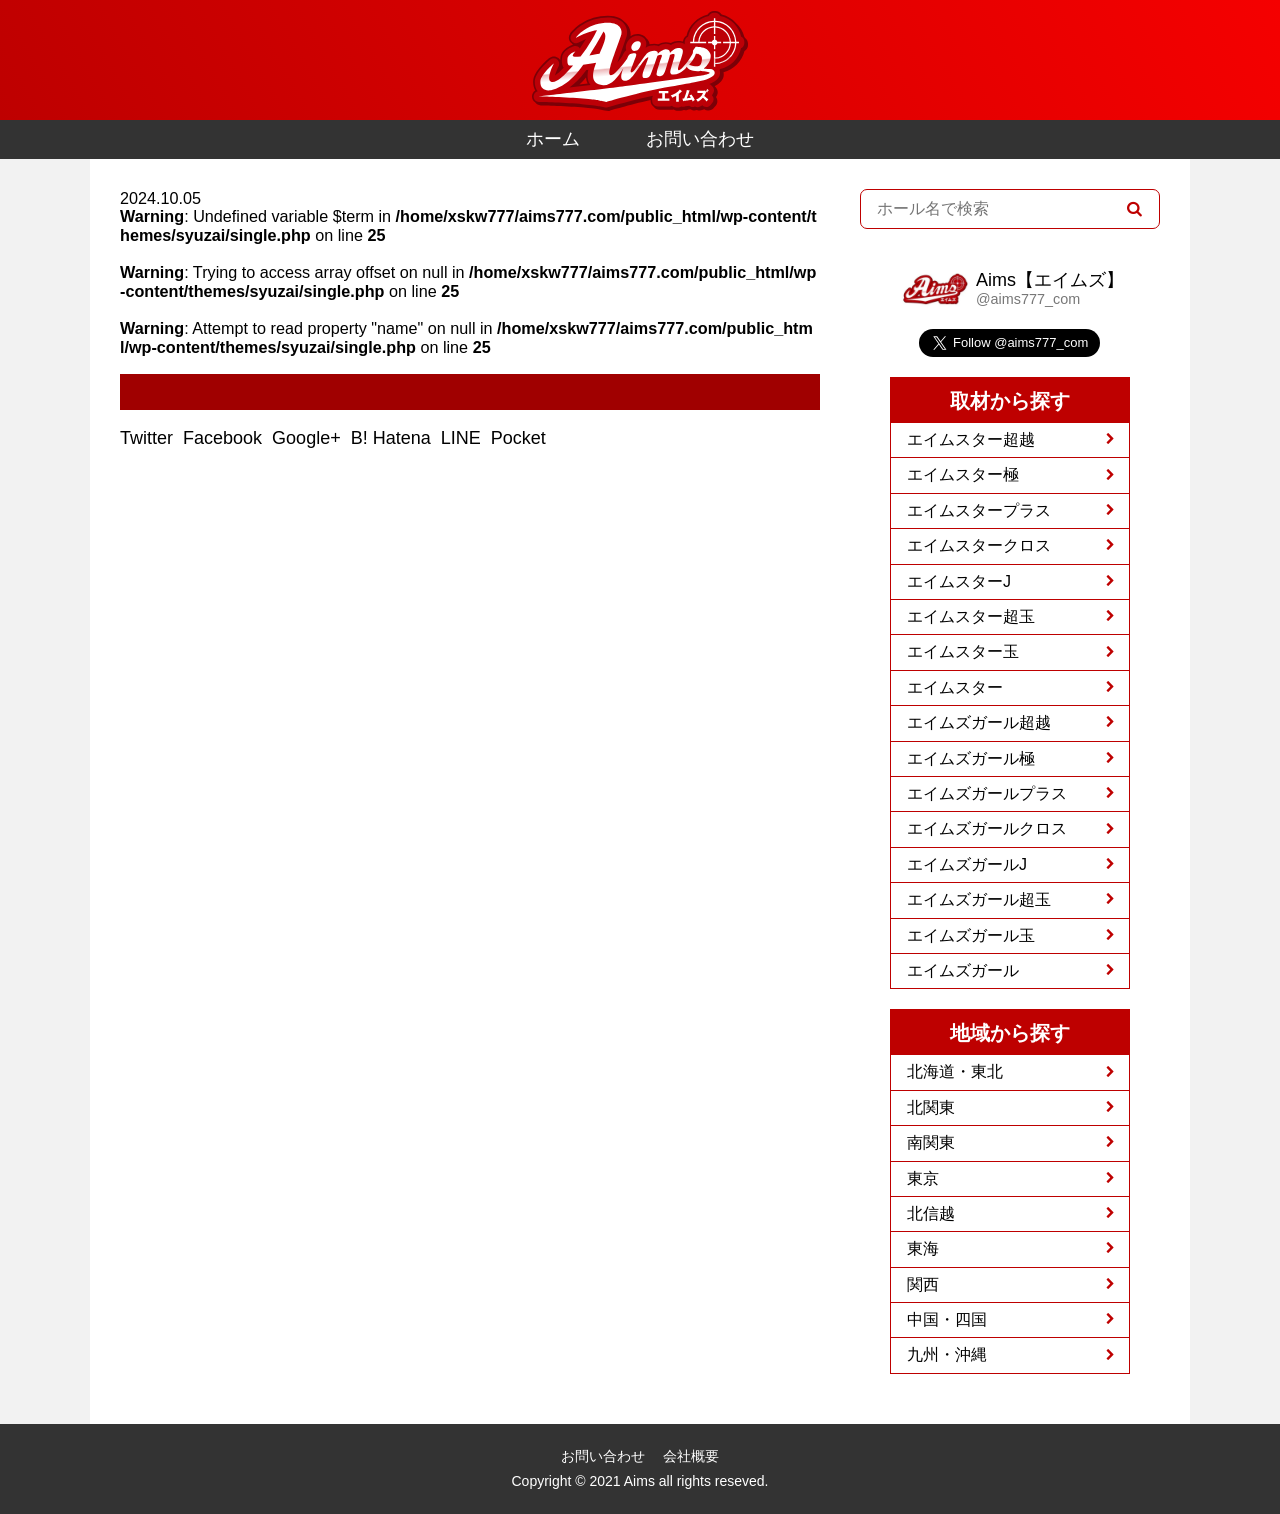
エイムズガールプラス (987, 793)
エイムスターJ (959, 581)
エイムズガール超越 (979, 722)
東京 (923, 1178)
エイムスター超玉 (971, 616)
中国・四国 (947, 1319)
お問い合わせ (700, 139)
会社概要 (691, 1456)
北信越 (931, 1213)
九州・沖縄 (947, 1354)
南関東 (931, 1142)
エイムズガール (963, 970)
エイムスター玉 (963, 651)
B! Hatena (393, 438)
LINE (463, 438)
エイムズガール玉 (971, 935)
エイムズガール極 (971, 758)
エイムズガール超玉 (979, 899)
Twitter (149, 438)
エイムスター (955, 687)
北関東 (931, 1107)
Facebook (225, 438)
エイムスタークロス (979, 545)
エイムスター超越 (971, 439)
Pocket (521, 438)
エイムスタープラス (979, 510)
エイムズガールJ (967, 864)
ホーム (553, 139)
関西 (923, 1284)
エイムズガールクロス (987, 828)
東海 (923, 1248)
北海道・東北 (955, 1071)
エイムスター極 (963, 474)
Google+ (309, 438)
